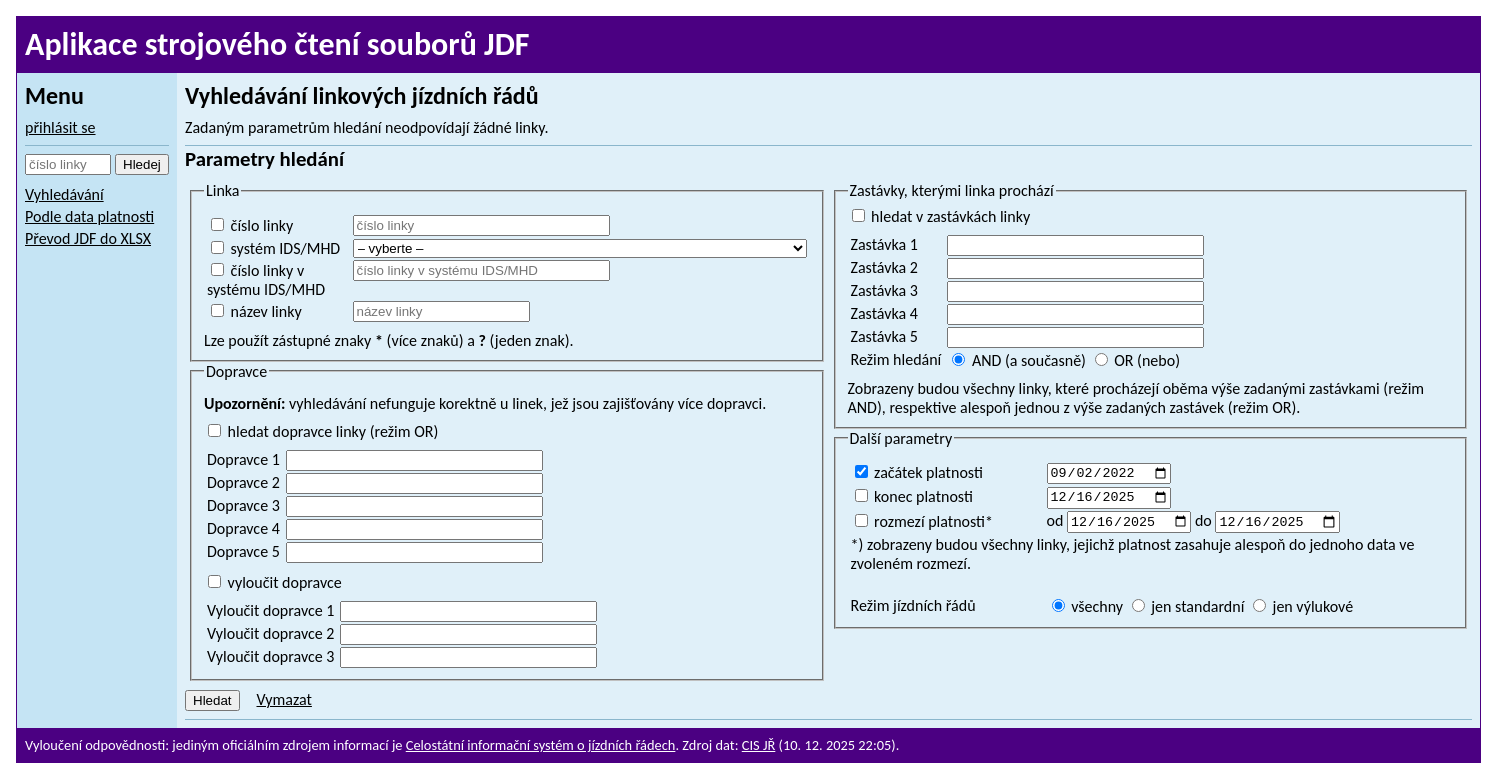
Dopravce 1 (243, 459)
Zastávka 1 (884, 244)
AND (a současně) (1019, 360)
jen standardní (1188, 611)
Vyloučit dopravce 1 (270, 610)
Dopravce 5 (243, 551)
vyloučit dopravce (275, 582)
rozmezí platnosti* (924, 524)
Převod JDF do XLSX (88, 238)
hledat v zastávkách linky (941, 216)
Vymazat (283, 699)
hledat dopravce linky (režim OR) (323, 431)
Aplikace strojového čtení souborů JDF (277, 44)
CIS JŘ (759, 745)
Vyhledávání (64, 194)
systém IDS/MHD (275, 248)
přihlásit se (60, 127)
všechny (1088, 611)
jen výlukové (1303, 611)
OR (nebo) (1137, 360)
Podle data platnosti (89, 216)
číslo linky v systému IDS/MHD (266, 280)
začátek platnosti (919, 472)
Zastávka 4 (884, 313)
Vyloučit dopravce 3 (270, 656)
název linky (256, 311)
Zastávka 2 (884, 267)
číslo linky (252, 225)
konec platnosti (914, 498)
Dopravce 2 (243, 482)
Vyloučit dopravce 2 (270, 633)
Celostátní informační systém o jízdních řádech (541, 745)
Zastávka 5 (884, 336)
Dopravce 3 (243, 505)
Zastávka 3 (884, 290)
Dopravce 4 (243, 528)
